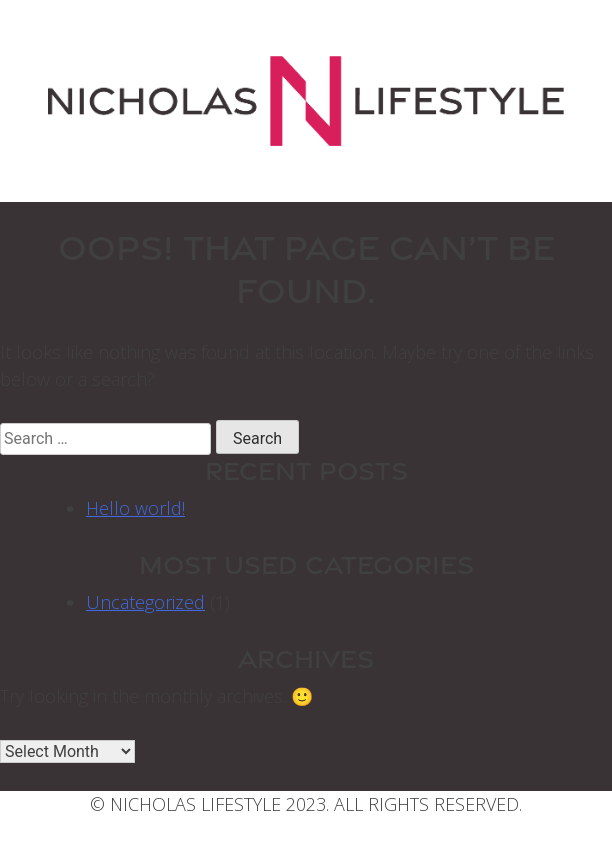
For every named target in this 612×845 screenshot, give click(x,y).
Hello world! (135, 508)
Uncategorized (145, 602)
